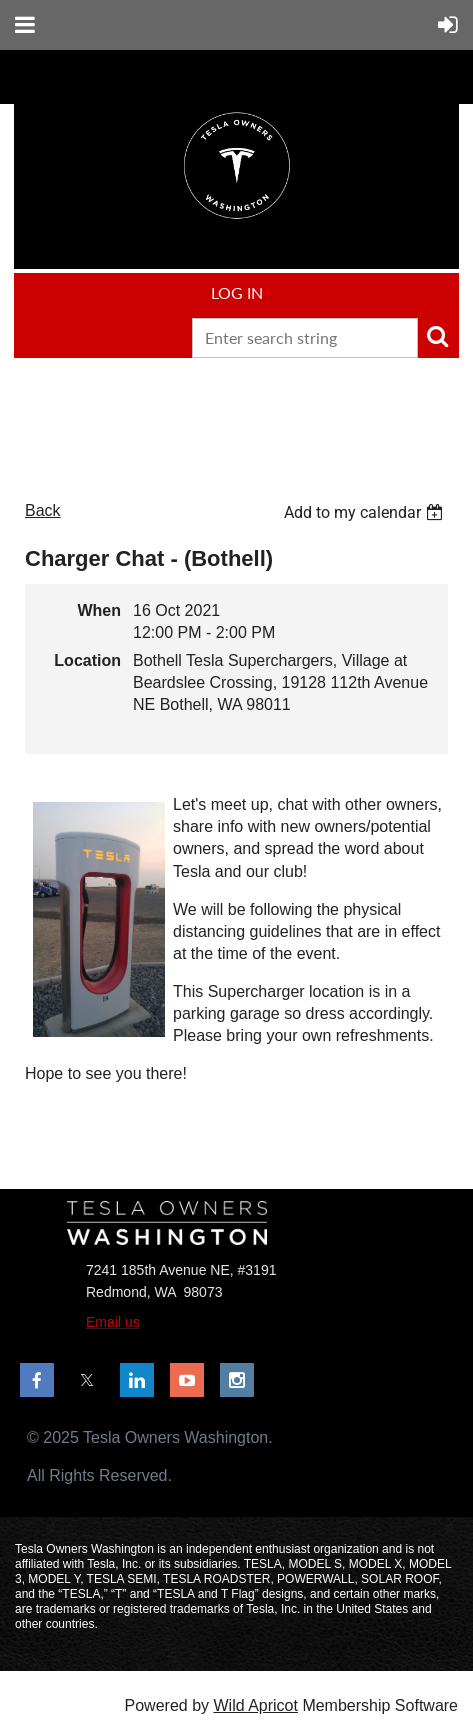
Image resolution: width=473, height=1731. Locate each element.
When (99, 610)
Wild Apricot (255, 1705)
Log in (237, 292)
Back (43, 510)
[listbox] (366, 512)
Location (87, 660)
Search (437, 336)
